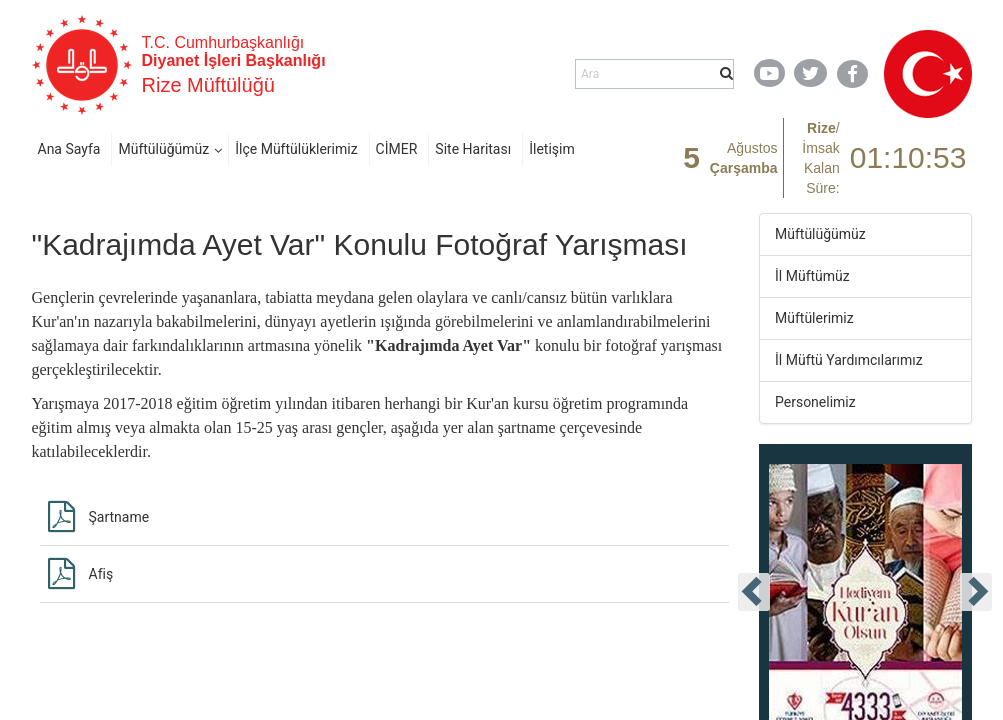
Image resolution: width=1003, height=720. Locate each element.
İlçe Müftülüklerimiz (296, 149)
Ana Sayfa (69, 149)
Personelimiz (815, 402)
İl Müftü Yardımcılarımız (849, 360)
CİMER (397, 149)
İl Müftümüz (812, 276)
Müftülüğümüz (163, 149)
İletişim (552, 149)
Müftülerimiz (814, 318)
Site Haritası (473, 149)
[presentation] (754, 592)
